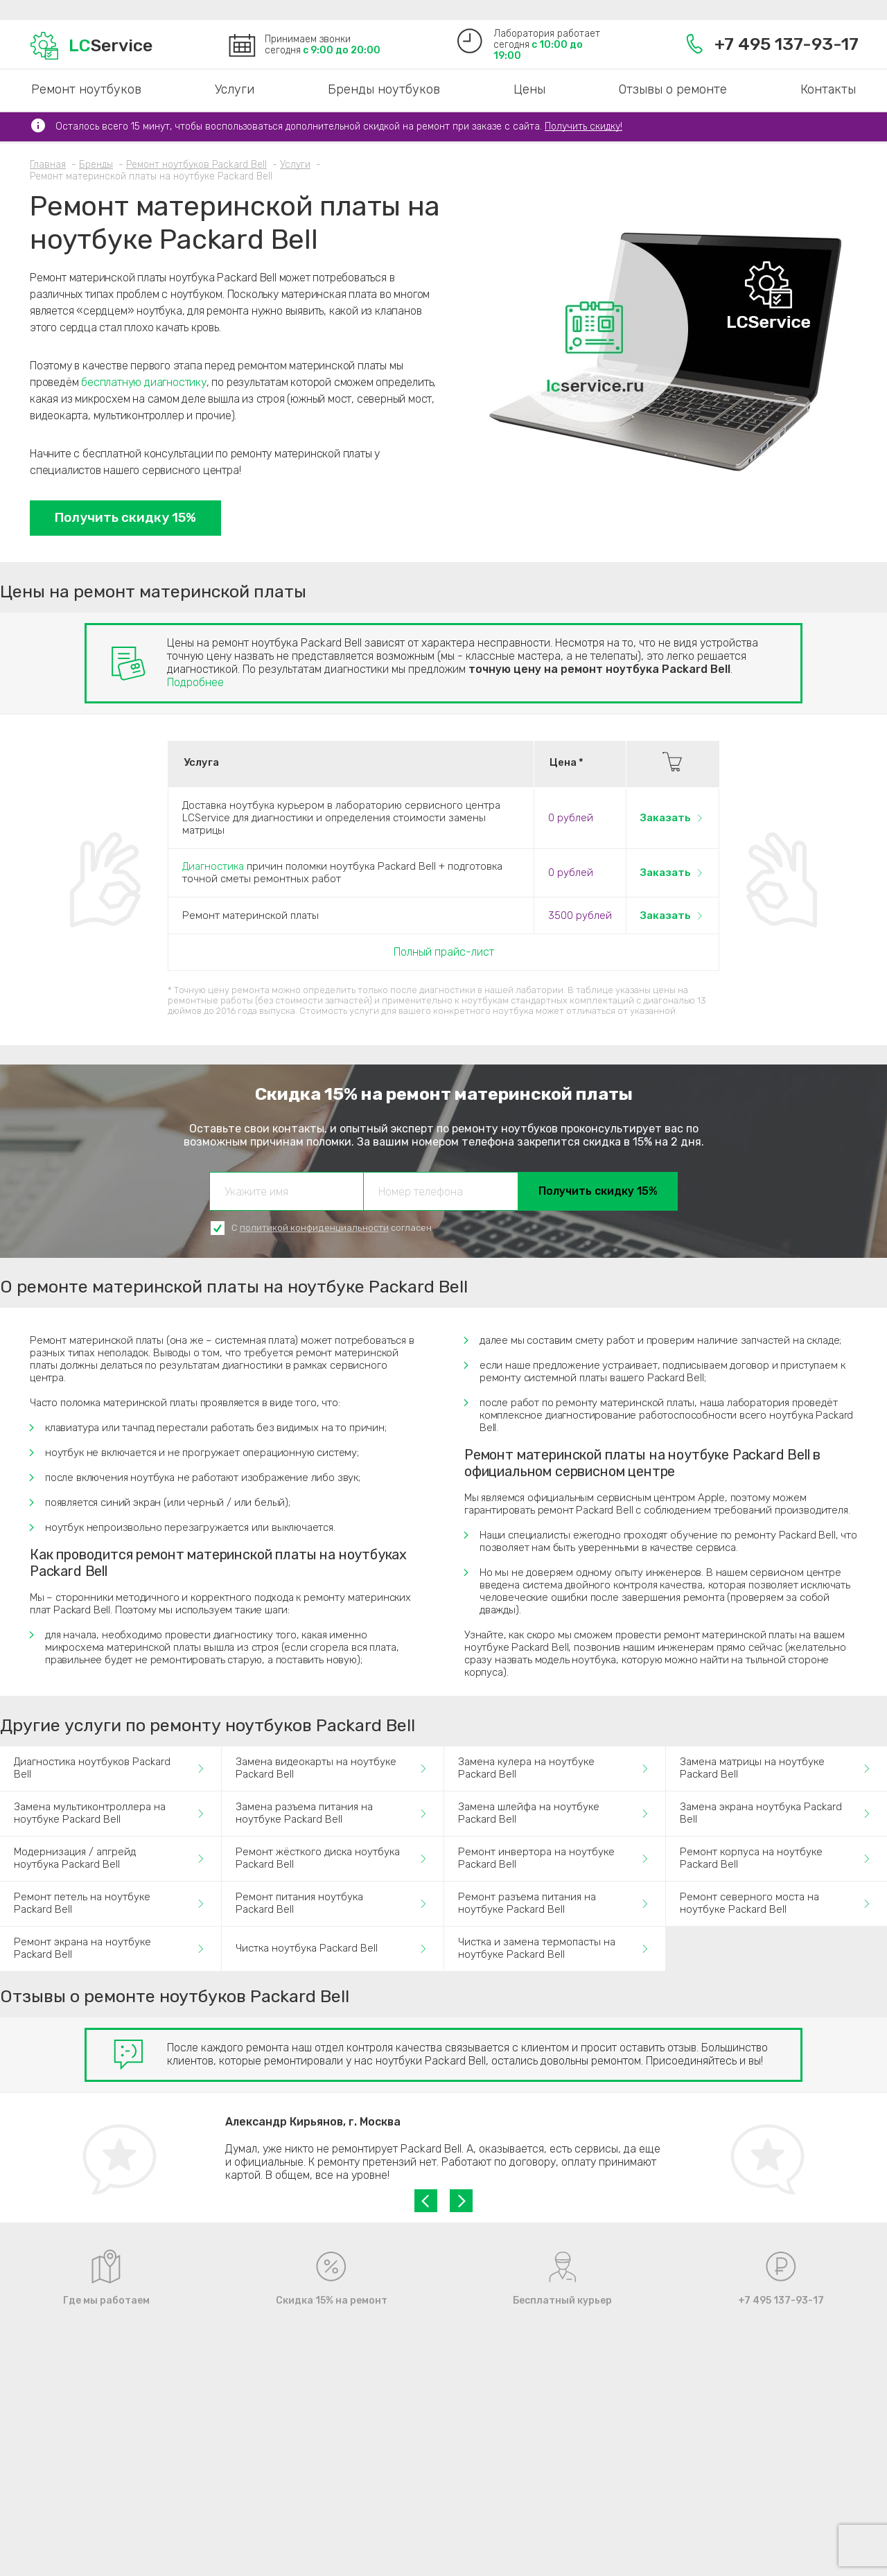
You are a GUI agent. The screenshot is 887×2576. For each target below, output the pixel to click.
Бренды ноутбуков (384, 89)
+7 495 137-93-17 (772, 44)
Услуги (234, 89)
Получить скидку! (583, 126)
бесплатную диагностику (144, 382)
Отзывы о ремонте (673, 89)
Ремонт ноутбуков (86, 89)
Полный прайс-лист (444, 951)
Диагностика (213, 866)
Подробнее (195, 682)
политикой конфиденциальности (314, 1228)
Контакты (828, 89)
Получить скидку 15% (125, 517)
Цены (529, 89)
